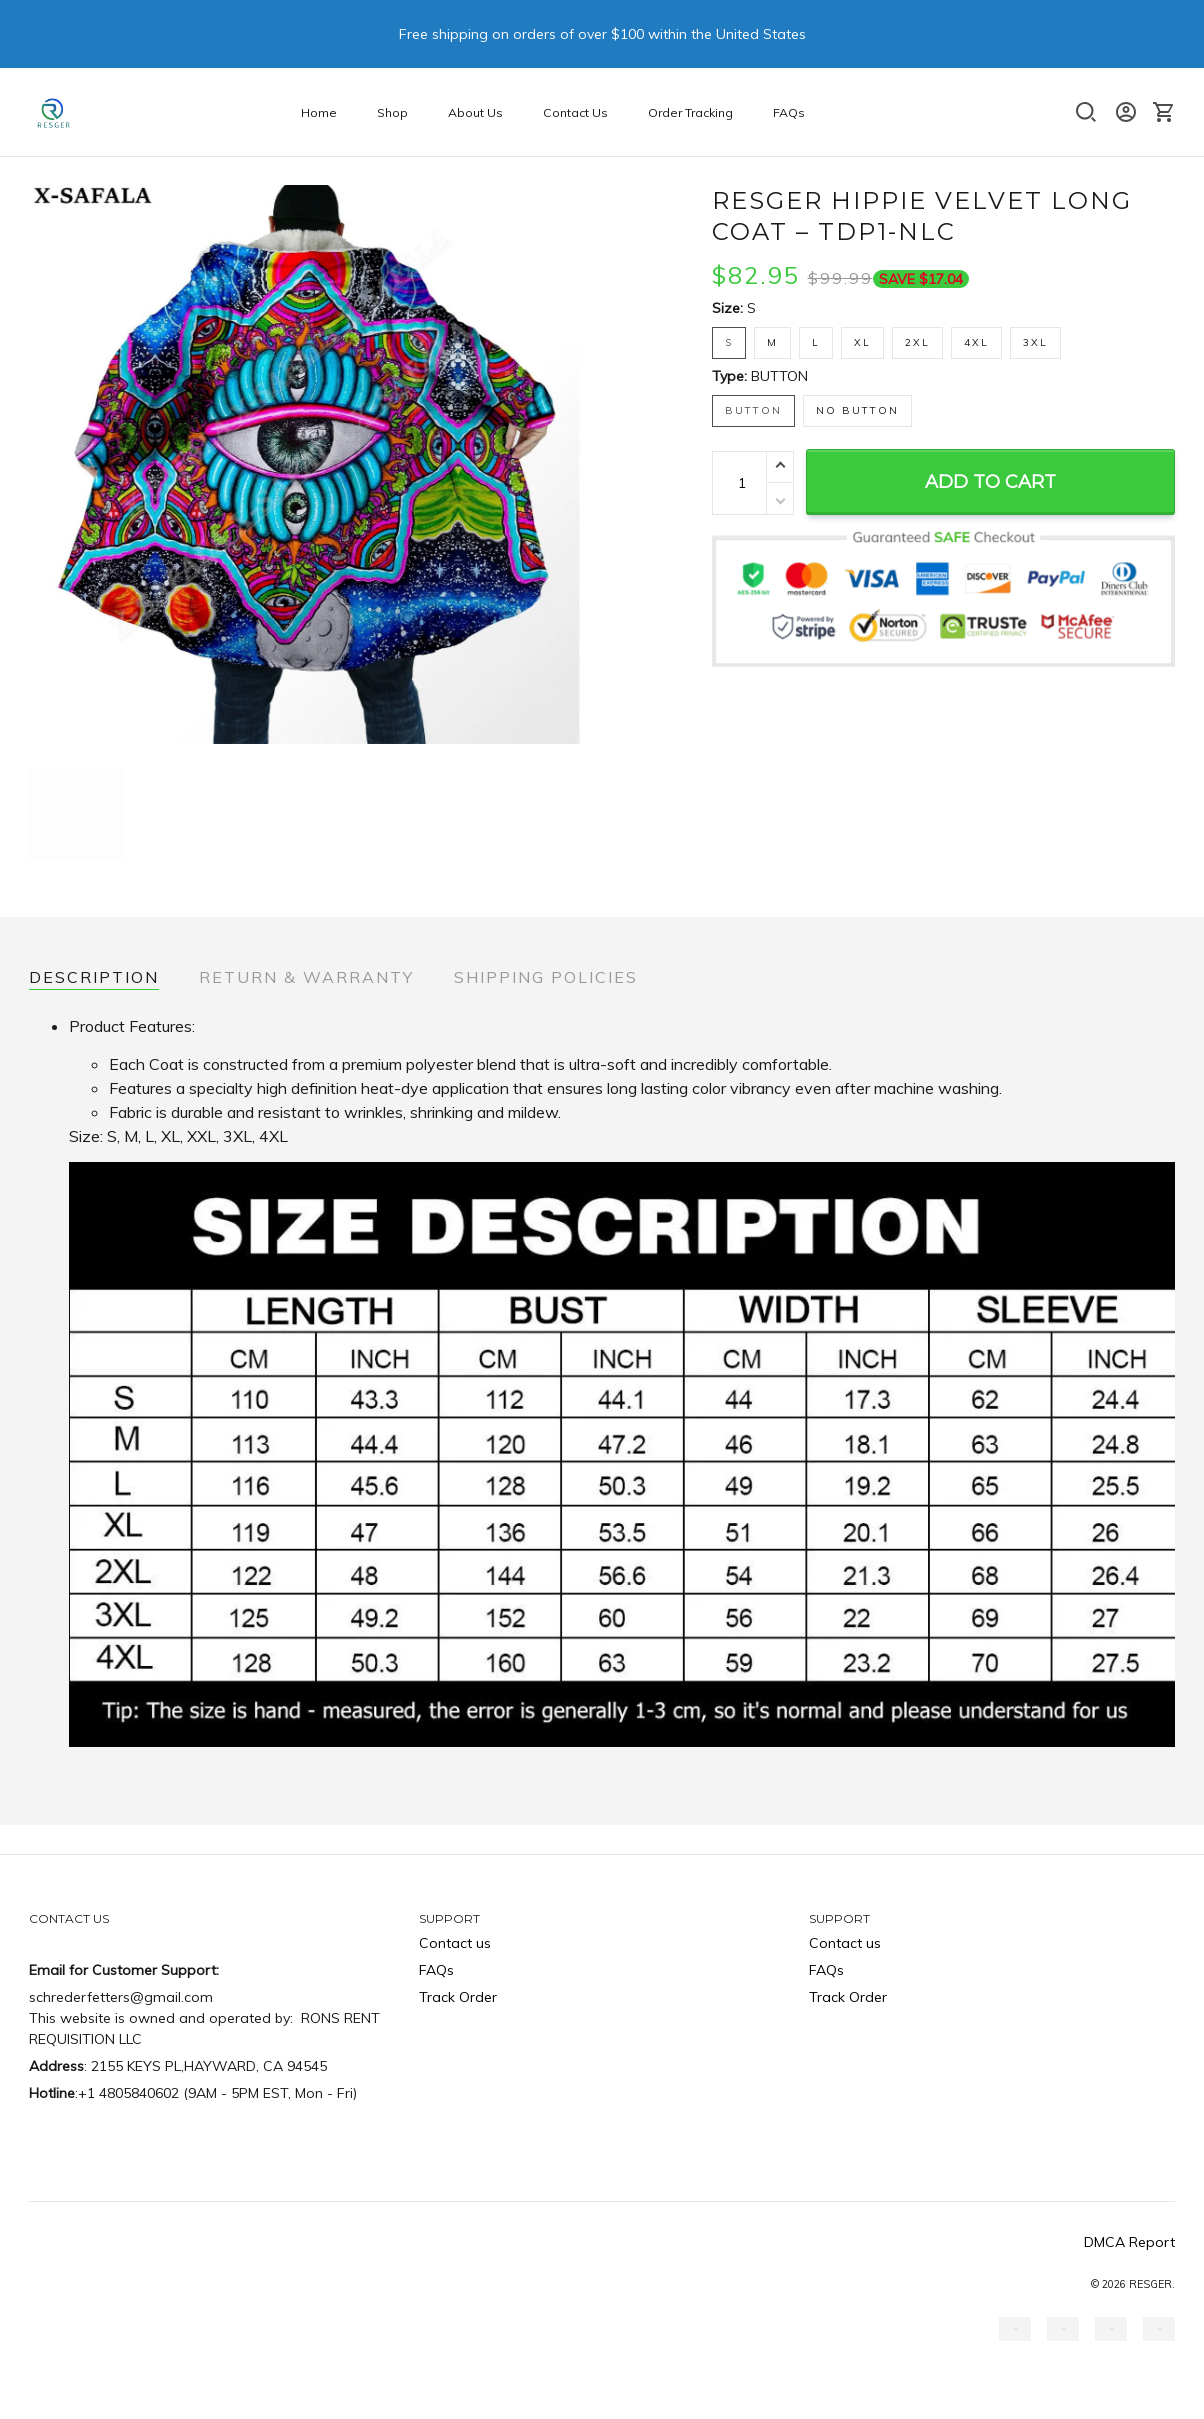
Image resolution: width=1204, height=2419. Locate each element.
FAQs (789, 112)
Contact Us (575, 112)
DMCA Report (1129, 2242)
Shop (392, 112)
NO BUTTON (857, 410)
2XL (917, 342)
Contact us (455, 1943)
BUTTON (779, 376)
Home (319, 112)
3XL (1035, 342)
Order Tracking (690, 112)
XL (862, 342)
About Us (475, 112)
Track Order (458, 1997)
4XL (976, 342)
